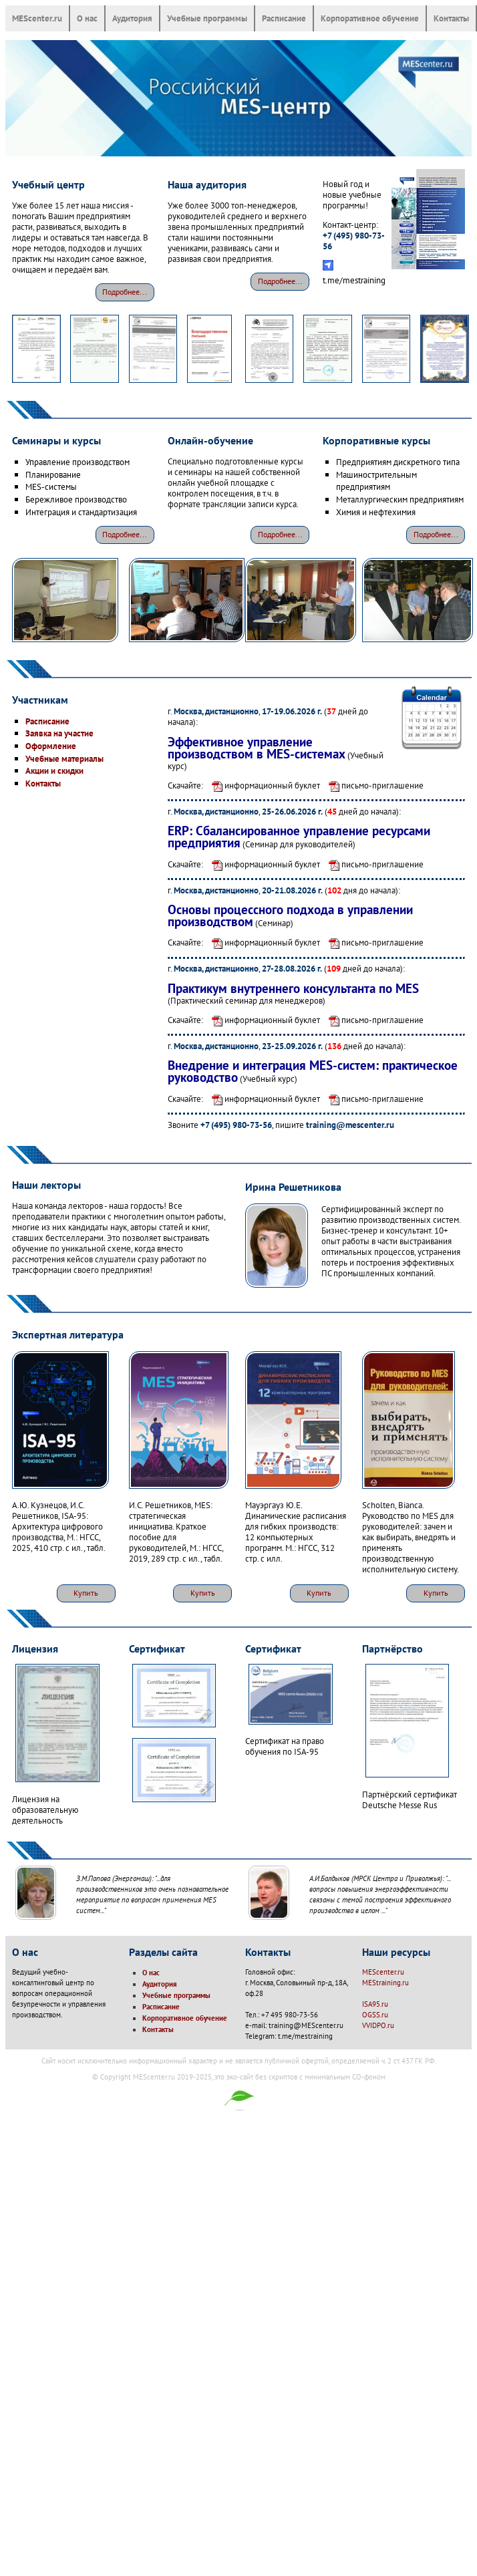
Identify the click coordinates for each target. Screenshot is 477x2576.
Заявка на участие (59, 733)
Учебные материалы (64, 758)
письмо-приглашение (373, 785)
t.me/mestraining (354, 280)
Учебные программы (207, 18)
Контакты (451, 18)
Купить (85, 1593)
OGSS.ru (375, 2014)
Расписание (284, 18)
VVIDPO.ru (378, 2025)
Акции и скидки (54, 770)
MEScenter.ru (37, 18)
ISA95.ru (375, 2004)
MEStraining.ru (385, 1982)
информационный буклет (262, 785)
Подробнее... (124, 292)
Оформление (50, 746)
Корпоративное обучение (370, 18)
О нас (87, 18)
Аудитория (132, 18)
